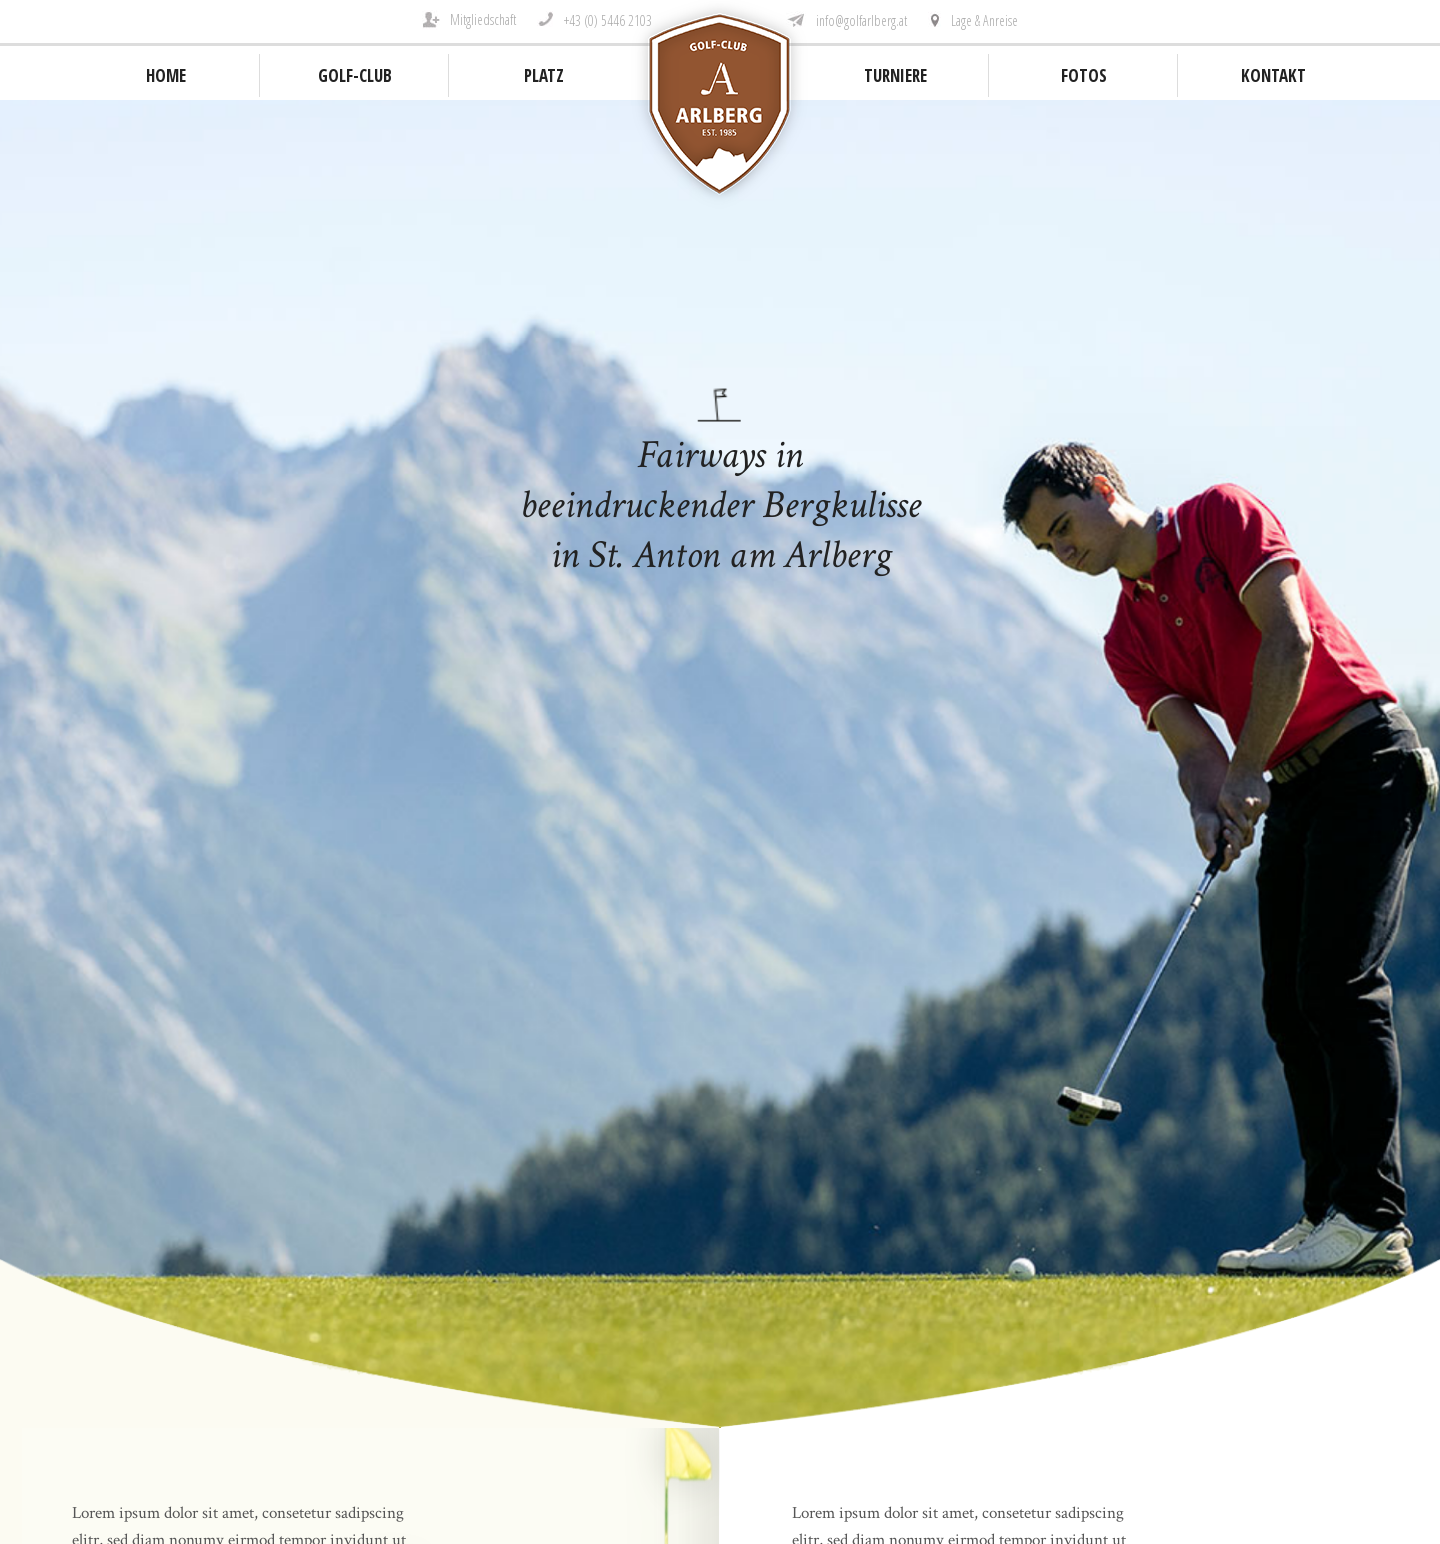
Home (166, 75)
